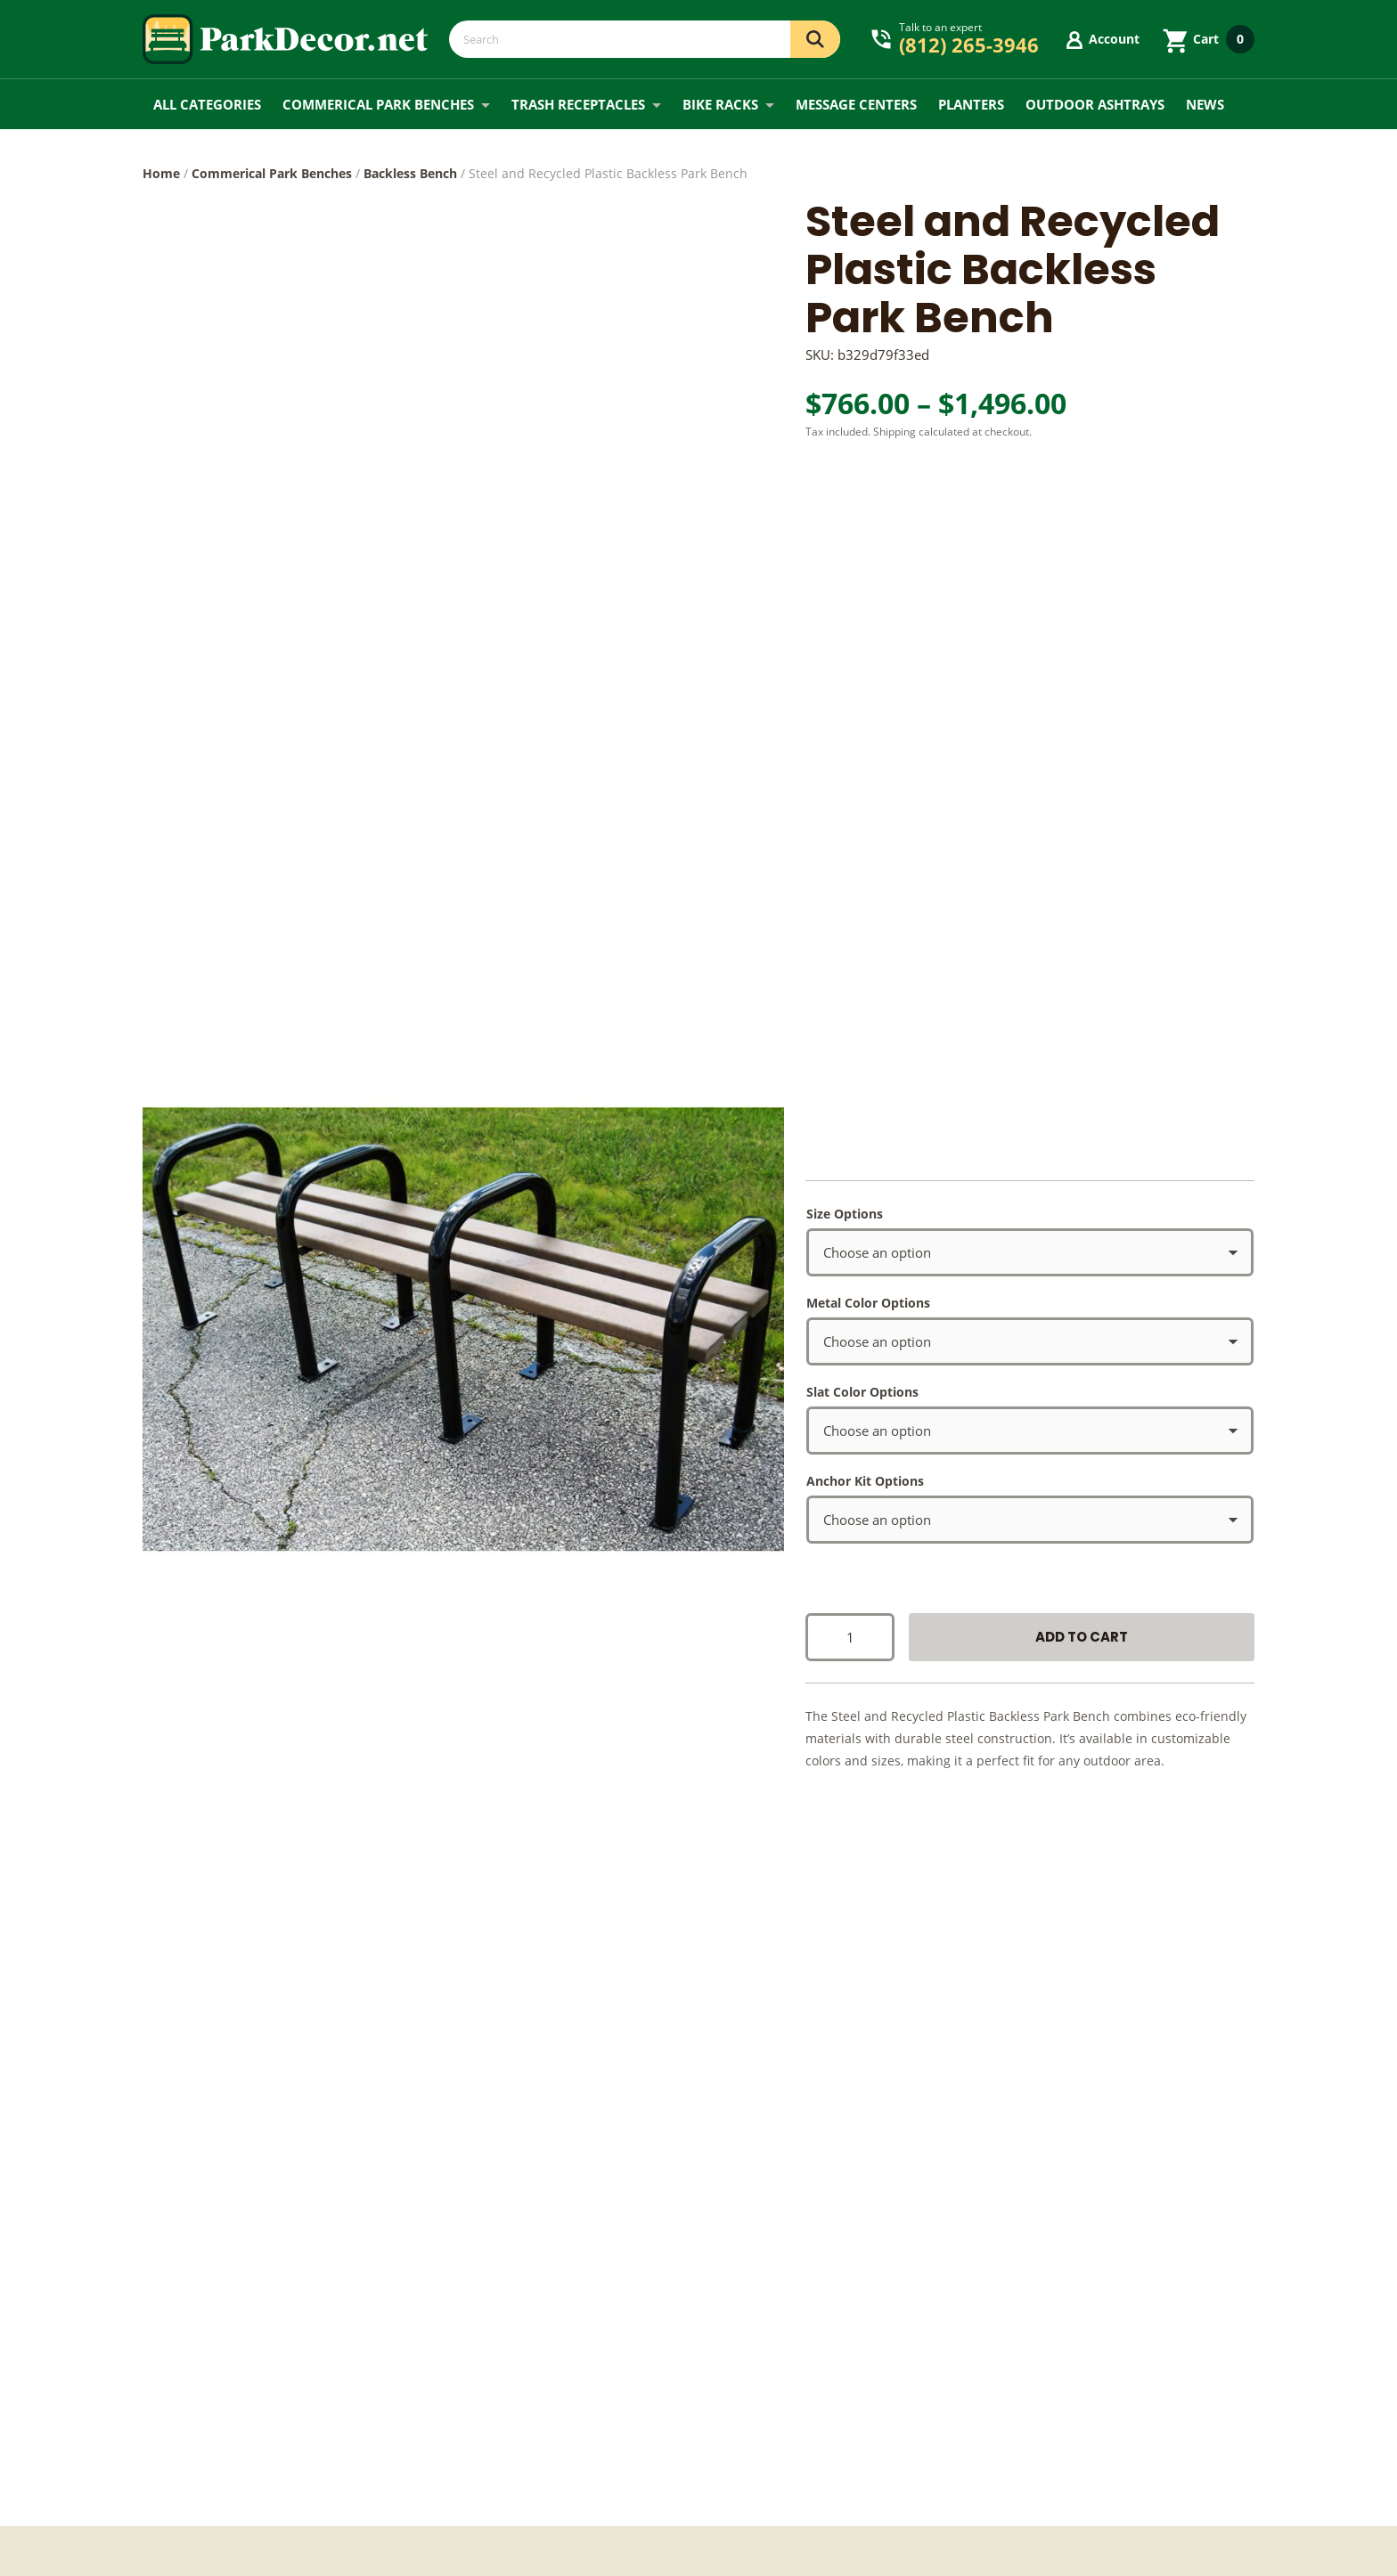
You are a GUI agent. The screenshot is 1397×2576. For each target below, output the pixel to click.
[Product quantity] (850, 1637)
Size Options (844, 1213)
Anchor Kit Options (865, 1480)
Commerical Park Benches (378, 104)
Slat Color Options (862, 1391)
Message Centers (856, 104)
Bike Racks (720, 104)
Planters (971, 104)
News (1205, 104)
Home (161, 173)
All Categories (207, 104)
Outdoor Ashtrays (1094, 104)
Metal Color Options (868, 1302)
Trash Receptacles (578, 104)
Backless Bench (410, 173)
